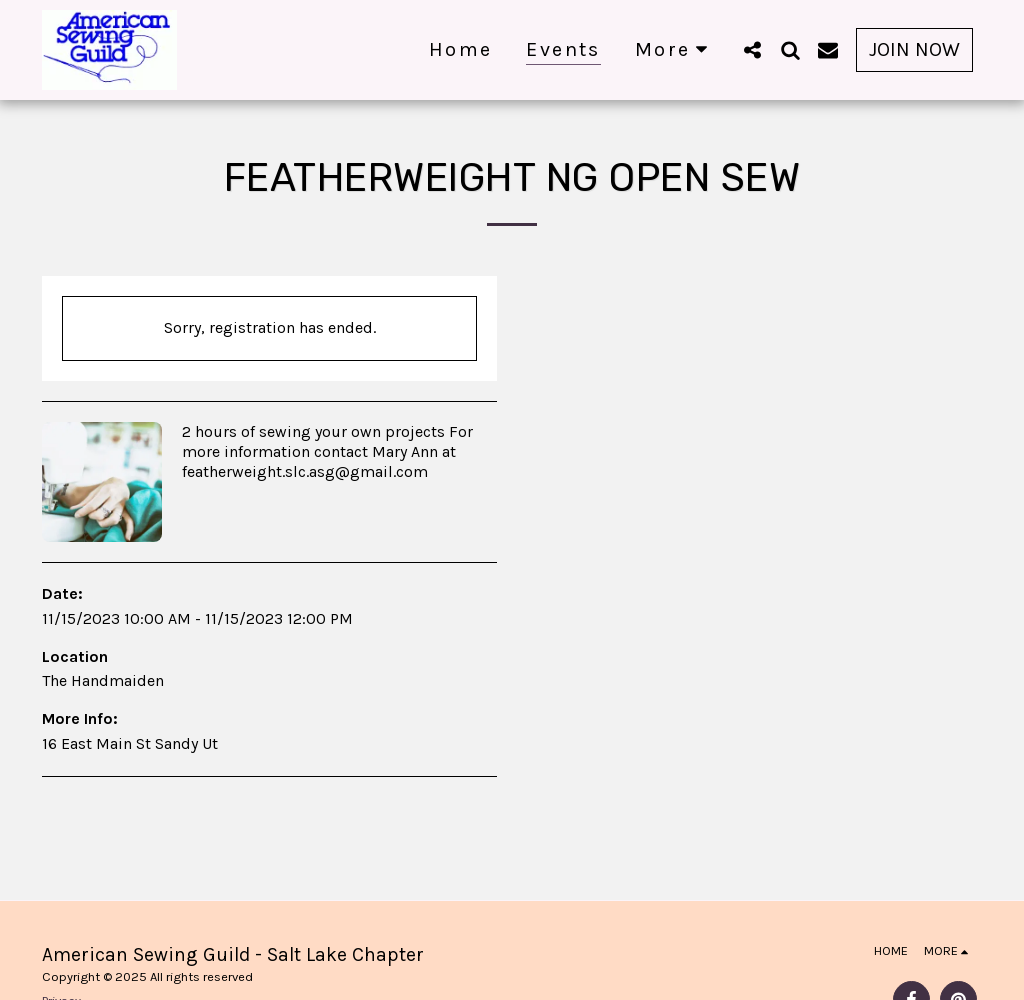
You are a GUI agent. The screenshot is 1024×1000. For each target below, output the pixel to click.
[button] (752, 49)
